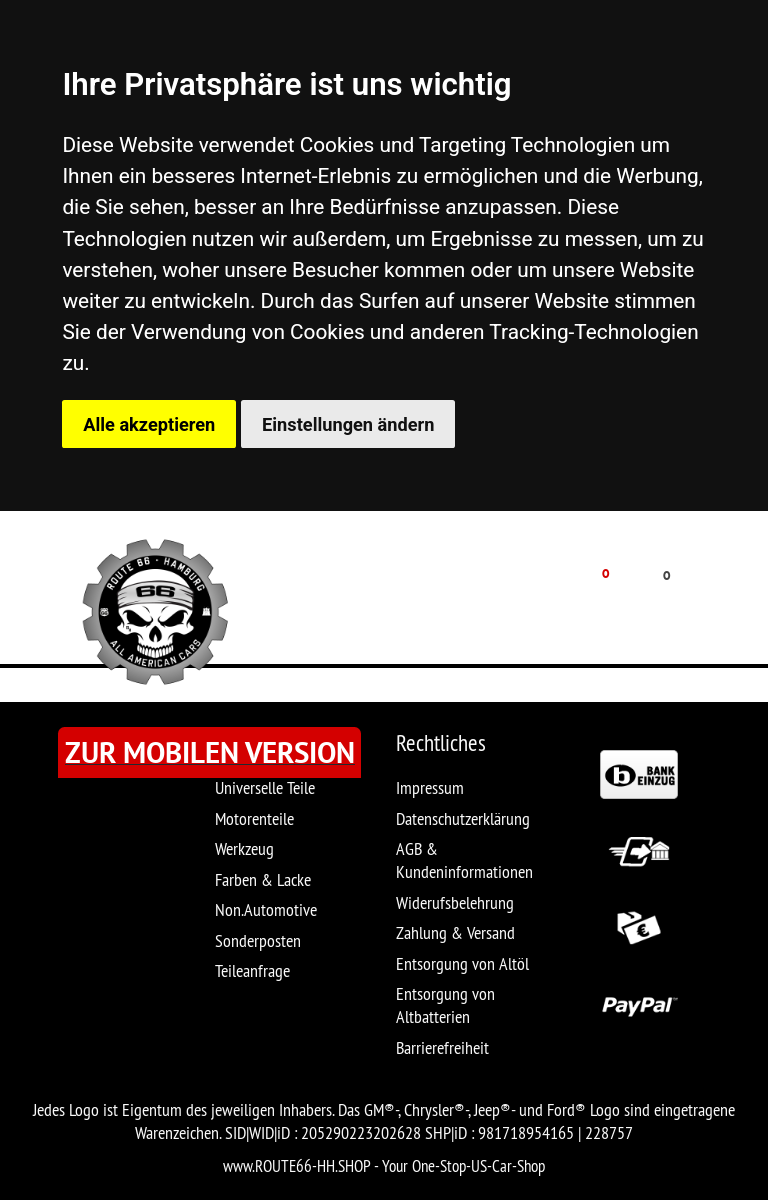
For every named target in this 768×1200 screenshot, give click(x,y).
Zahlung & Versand (455, 932)
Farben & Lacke (263, 879)
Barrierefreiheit (442, 1047)
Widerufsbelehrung (455, 902)
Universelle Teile (265, 787)
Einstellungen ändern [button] (348, 424)
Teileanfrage (252, 970)
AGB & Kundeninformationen (464, 860)
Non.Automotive (266, 909)
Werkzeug (244, 848)
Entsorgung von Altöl (462, 963)
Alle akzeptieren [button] (149, 424)
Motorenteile (254, 818)
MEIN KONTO (454, 605)
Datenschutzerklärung (463, 818)
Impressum (430, 787)
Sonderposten (258, 940)
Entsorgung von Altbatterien (445, 1005)
